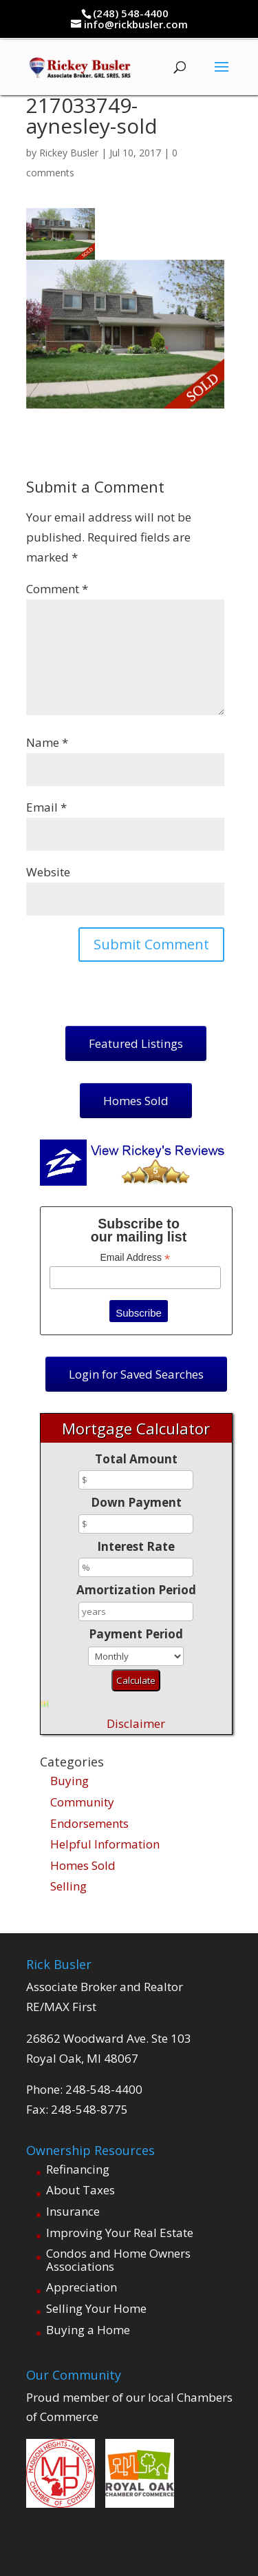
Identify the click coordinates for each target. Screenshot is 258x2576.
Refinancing (77, 2169)
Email (46, 807)
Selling (68, 1886)
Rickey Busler (68, 152)
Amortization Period (136, 1590)
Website (48, 872)
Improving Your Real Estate (119, 2232)
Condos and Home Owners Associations (118, 2259)
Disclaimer (136, 1723)
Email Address (135, 1257)
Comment (57, 589)
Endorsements (89, 1823)
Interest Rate (136, 1546)
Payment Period (136, 1634)
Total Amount (136, 1459)
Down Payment (136, 1502)
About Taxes (80, 2190)
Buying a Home (88, 2330)
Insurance (73, 2211)
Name (47, 742)
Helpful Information (105, 1844)
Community (82, 1802)
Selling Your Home (96, 2308)
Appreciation (81, 2287)
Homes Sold (83, 1865)
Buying (69, 1781)
